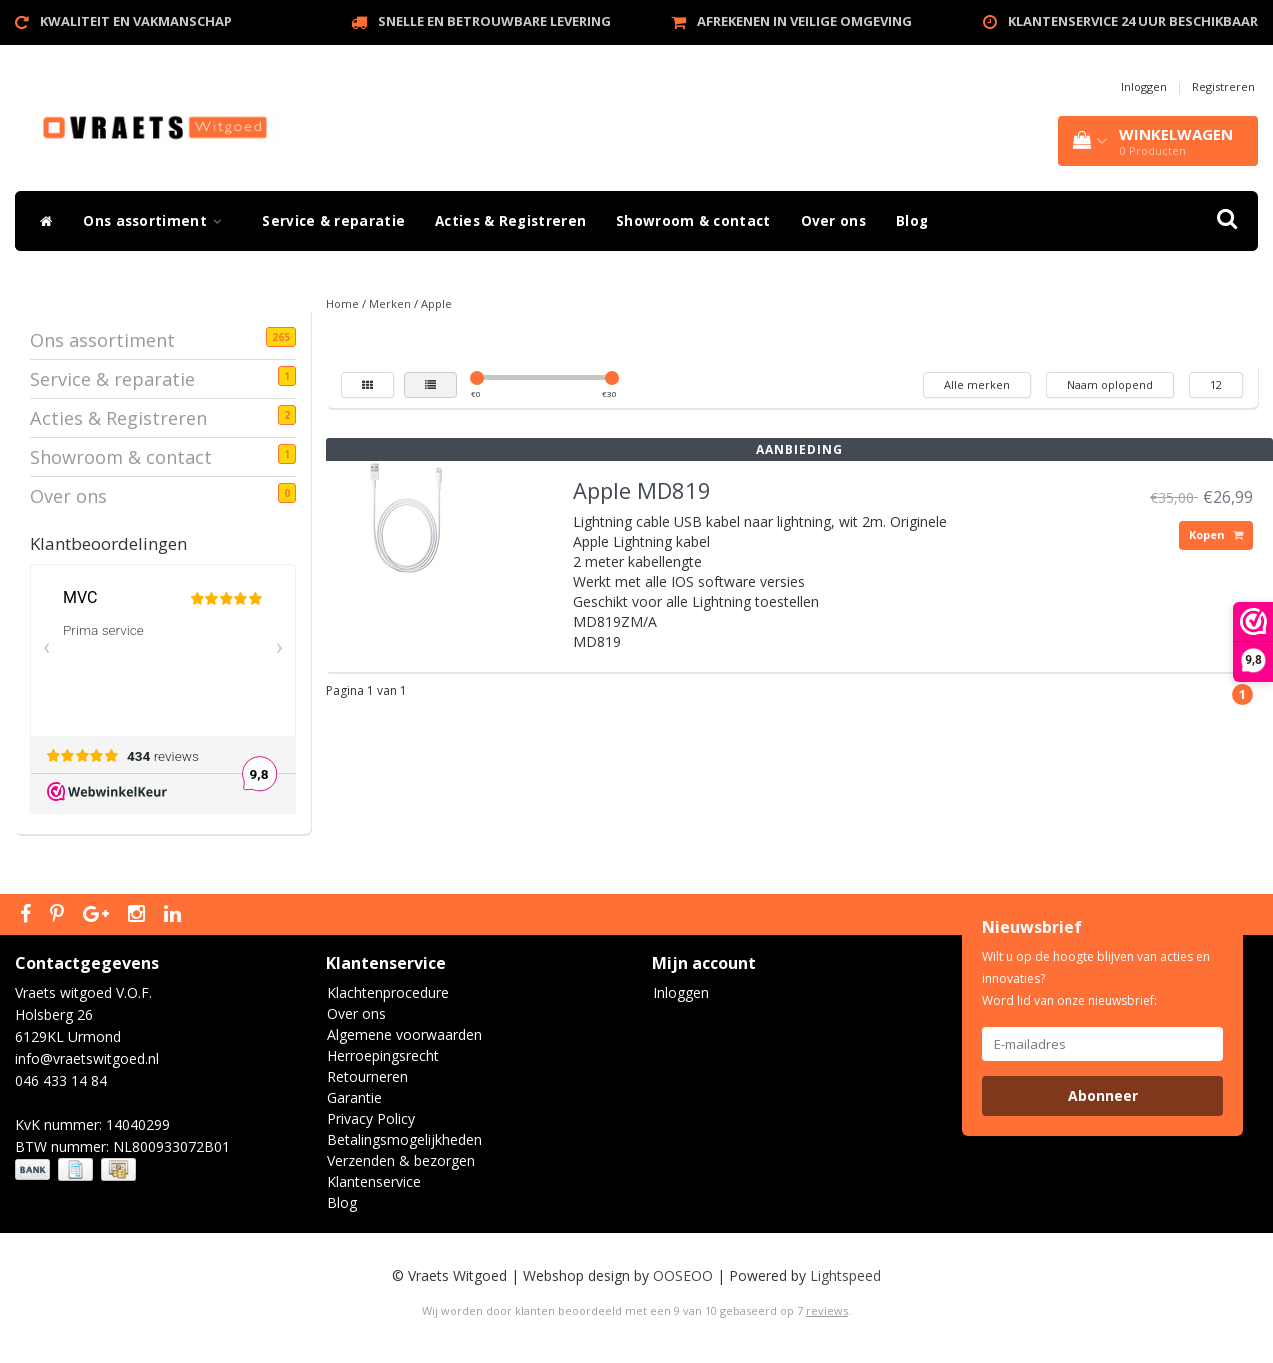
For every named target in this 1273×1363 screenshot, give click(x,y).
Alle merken (977, 384)
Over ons (833, 221)
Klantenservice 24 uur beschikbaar (1133, 21)
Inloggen (1144, 86)
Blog (912, 221)
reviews (827, 1310)
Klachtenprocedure (388, 992)
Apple (436, 303)
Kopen (1216, 534)
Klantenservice (374, 1181)
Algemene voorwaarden (404, 1034)
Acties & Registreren (510, 221)
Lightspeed (845, 1275)
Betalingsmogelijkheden (404, 1139)
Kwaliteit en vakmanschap (136, 21)
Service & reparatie (333, 221)
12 (1216, 384)
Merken (390, 303)
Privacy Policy (371, 1118)
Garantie (354, 1097)
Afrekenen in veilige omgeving (804, 21)
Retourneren (367, 1076)
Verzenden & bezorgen (401, 1160)
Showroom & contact (693, 221)
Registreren (1223, 86)
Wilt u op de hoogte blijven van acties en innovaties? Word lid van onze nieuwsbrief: (1096, 978)
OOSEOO (683, 1275)
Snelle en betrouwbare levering (494, 21)
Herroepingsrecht (383, 1055)
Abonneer (1103, 1095)
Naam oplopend (1110, 384)
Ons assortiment (157, 221)
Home (342, 303)
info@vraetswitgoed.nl (87, 1058)
